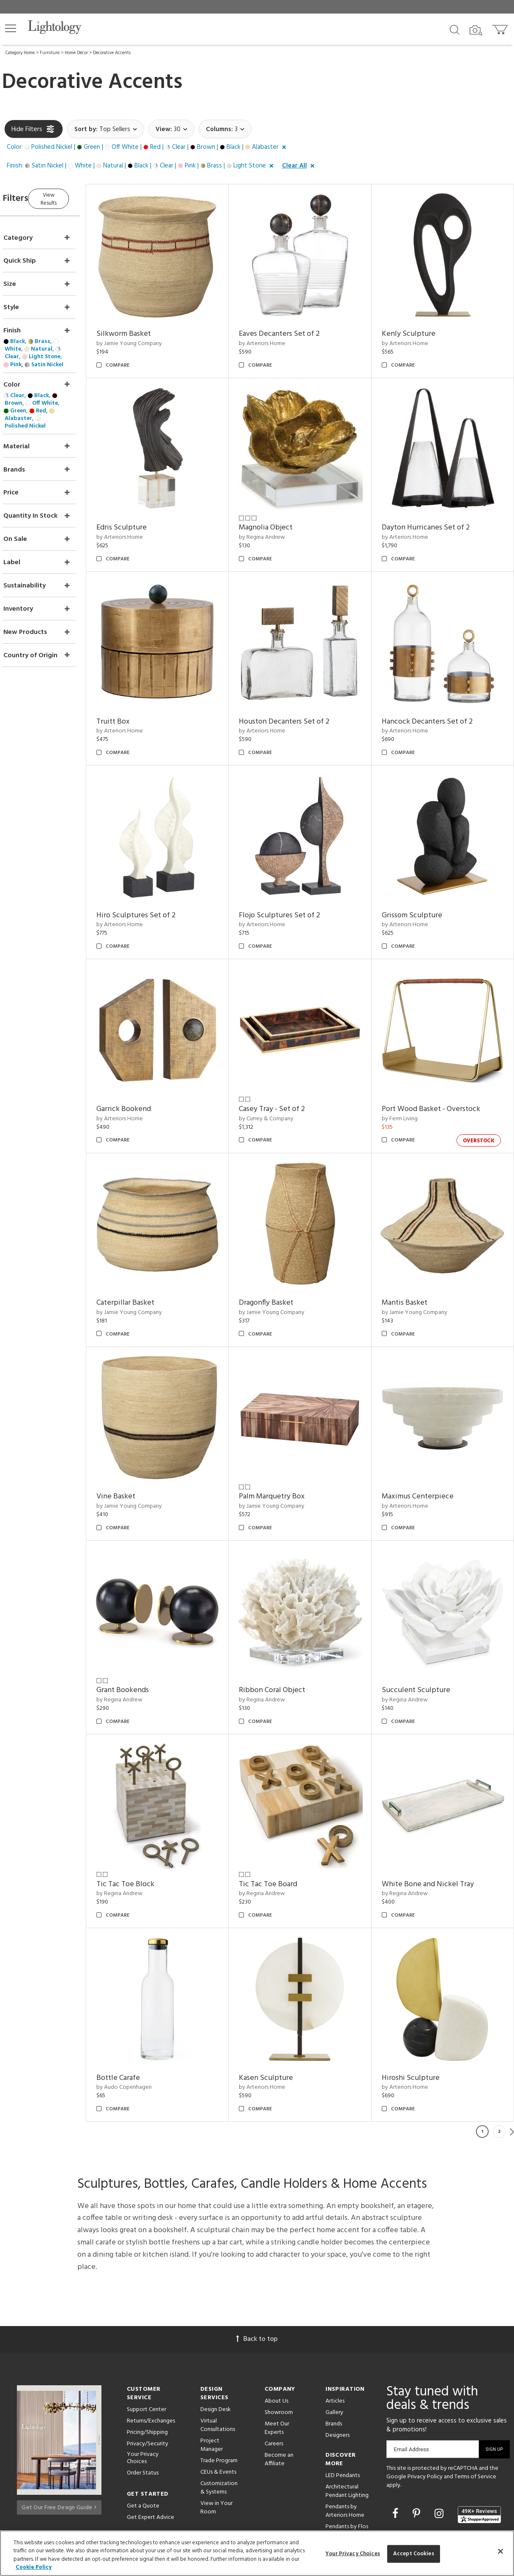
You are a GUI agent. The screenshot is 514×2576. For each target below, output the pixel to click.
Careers (274, 2363)
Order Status (143, 2392)
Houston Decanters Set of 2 (300, 697)
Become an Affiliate (279, 2379)
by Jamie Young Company (153, 335)
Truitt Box (137, 697)
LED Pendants (342, 2395)
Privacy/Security (147, 2363)
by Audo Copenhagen (148, 2006)
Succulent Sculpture (424, 1625)
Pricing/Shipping (147, 2352)
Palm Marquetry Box (288, 1440)
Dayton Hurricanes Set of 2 (434, 511)
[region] (257, 2553)
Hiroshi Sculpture (419, 1997)
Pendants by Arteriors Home (344, 2430)
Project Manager (211, 2364)
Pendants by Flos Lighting (346, 2450)
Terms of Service (475, 2396)
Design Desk (215, 2329)
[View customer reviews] (479, 2433)
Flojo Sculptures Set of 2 (295, 883)
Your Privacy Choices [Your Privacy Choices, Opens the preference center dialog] (352, 2553)
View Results (75, 197)
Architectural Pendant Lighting (347, 2410)
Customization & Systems (219, 2407)
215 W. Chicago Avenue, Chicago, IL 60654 (443, 2508)
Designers (337, 2354)
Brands (333, 2343)
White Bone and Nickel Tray (436, 1811)
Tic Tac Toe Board (284, 1811)
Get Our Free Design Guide (59, 2424)
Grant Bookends (146, 1625)
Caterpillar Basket (149, 1254)
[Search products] (454, 29)
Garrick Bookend (147, 1068)
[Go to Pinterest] (418, 2433)
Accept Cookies (413, 2553)
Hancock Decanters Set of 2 (435, 697)
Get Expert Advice (150, 2437)
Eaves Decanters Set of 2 (295, 326)
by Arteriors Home (278, 335)
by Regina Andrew (278, 521)
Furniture (50, 53)
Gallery (334, 2332)
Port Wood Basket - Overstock (439, 1068)
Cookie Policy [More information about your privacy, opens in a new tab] (34, 2567)
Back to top (257, 2258)
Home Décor (76, 53)
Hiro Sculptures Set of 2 (160, 883)
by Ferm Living (408, 1078)
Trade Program (219, 2380)
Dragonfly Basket (282, 1254)
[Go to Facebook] (396, 2433)
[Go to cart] (501, 28)
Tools (207, 2472)
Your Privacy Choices (143, 2377)
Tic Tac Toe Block (149, 1811)
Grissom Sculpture (420, 883)
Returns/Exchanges (151, 2340)
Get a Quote (143, 2425)
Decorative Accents (112, 53)
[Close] (500, 2551)
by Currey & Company (282, 1078)
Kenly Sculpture (416, 326)
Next (512, 2051)
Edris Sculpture (145, 511)
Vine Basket (139, 1440)
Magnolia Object (282, 511)
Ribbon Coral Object (288, 1625)
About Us (276, 2320)
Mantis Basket (412, 1254)
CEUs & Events (218, 2391)
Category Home (20, 53)
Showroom (279, 2332)
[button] (10, 28)
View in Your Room (216, 2427)
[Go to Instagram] (440, 2433)
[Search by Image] (476, 30)
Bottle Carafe (142, 1997)
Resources (213, 2484)
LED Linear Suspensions (340, 2470)
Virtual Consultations (217, 2344)
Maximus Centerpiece (426, 1440)
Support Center (146, 2329)
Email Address (411, 2368)
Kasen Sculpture (282, 1997)
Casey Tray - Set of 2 (288, 1068)
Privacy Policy (425, 2396)
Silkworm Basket (147, 326)
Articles (334, 2320)
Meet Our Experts (277, 2347)
